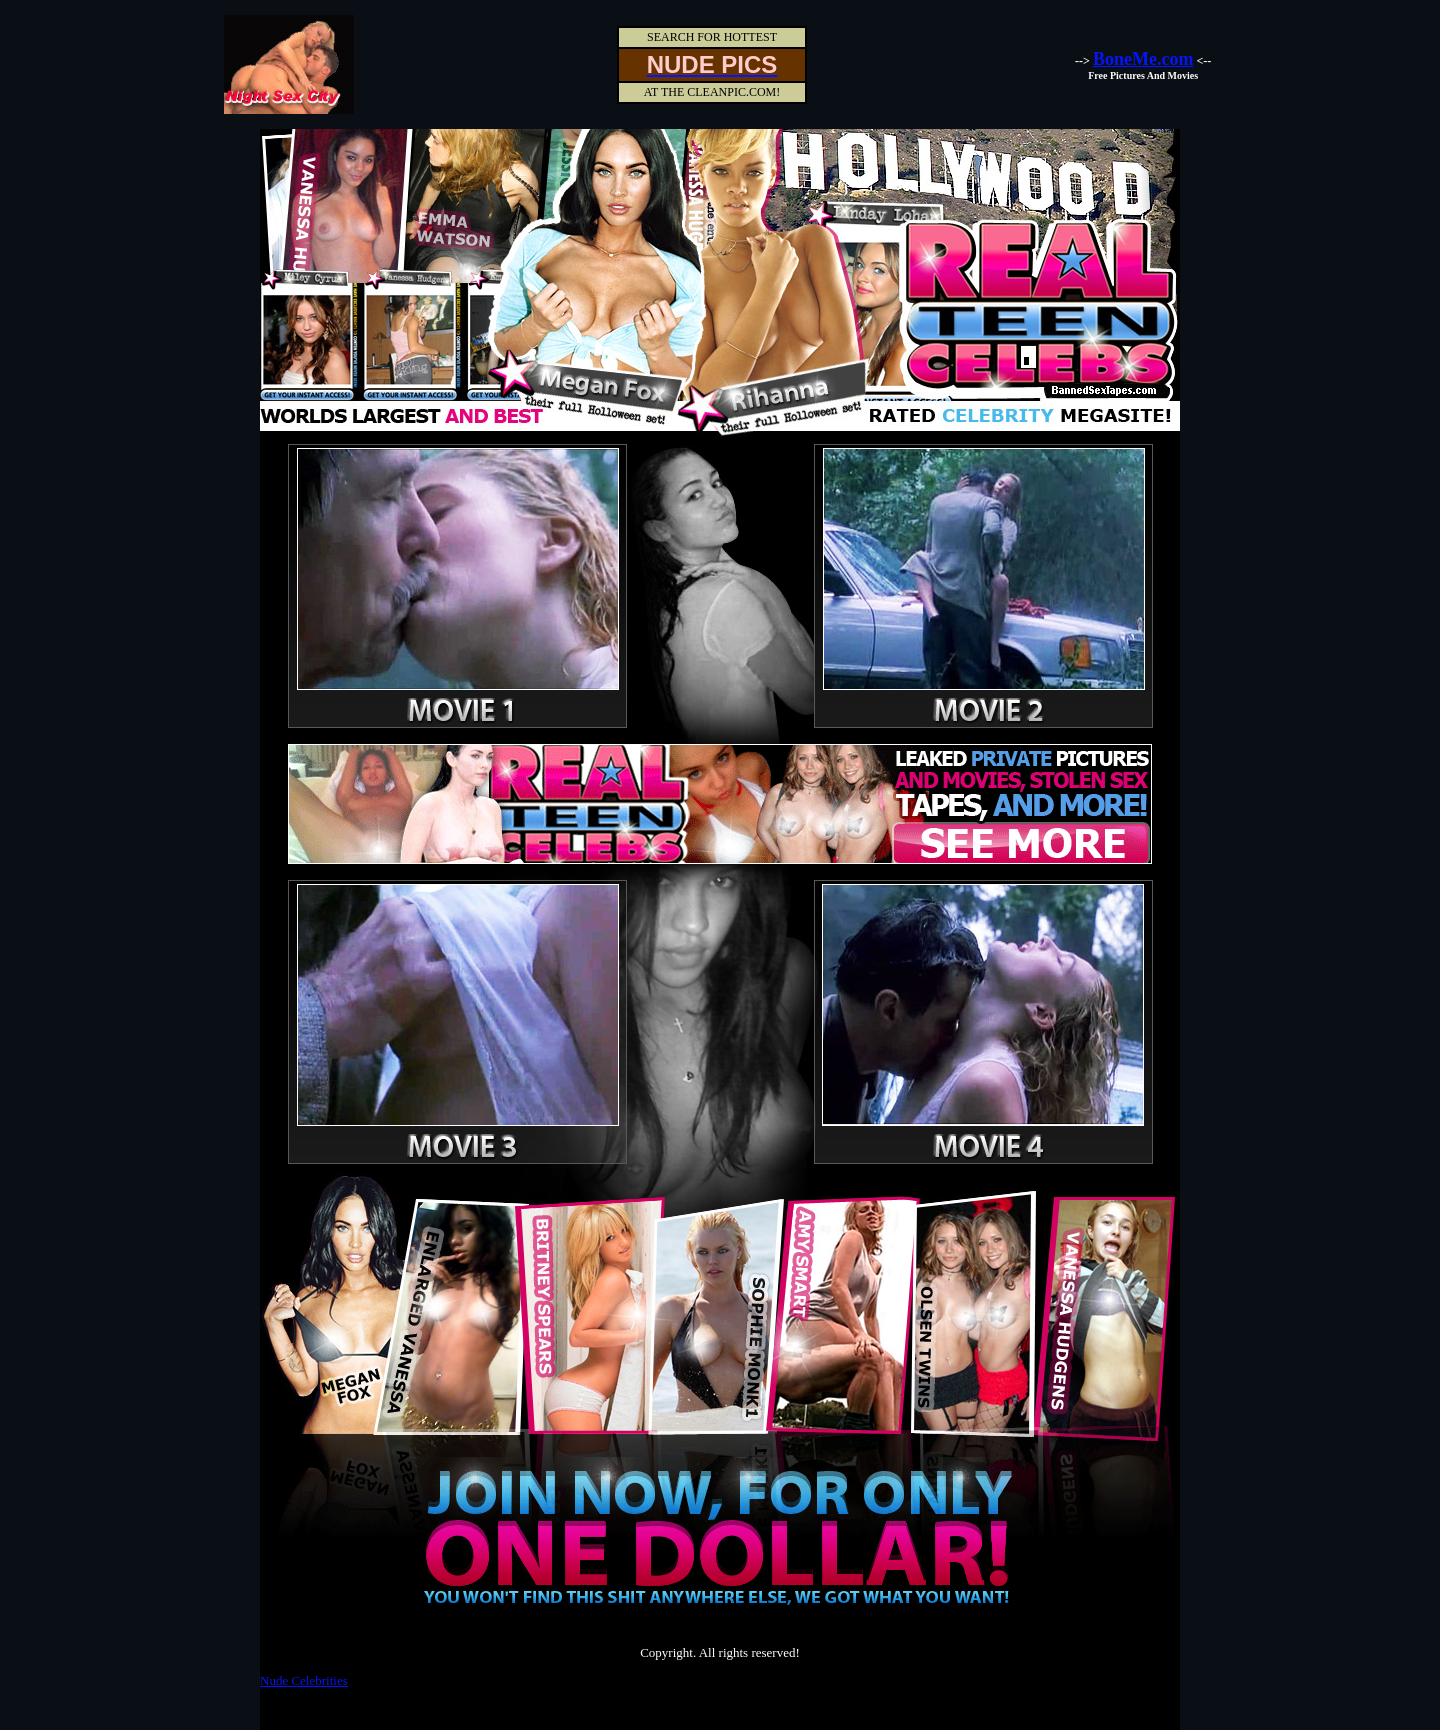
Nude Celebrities (304, 1680)
